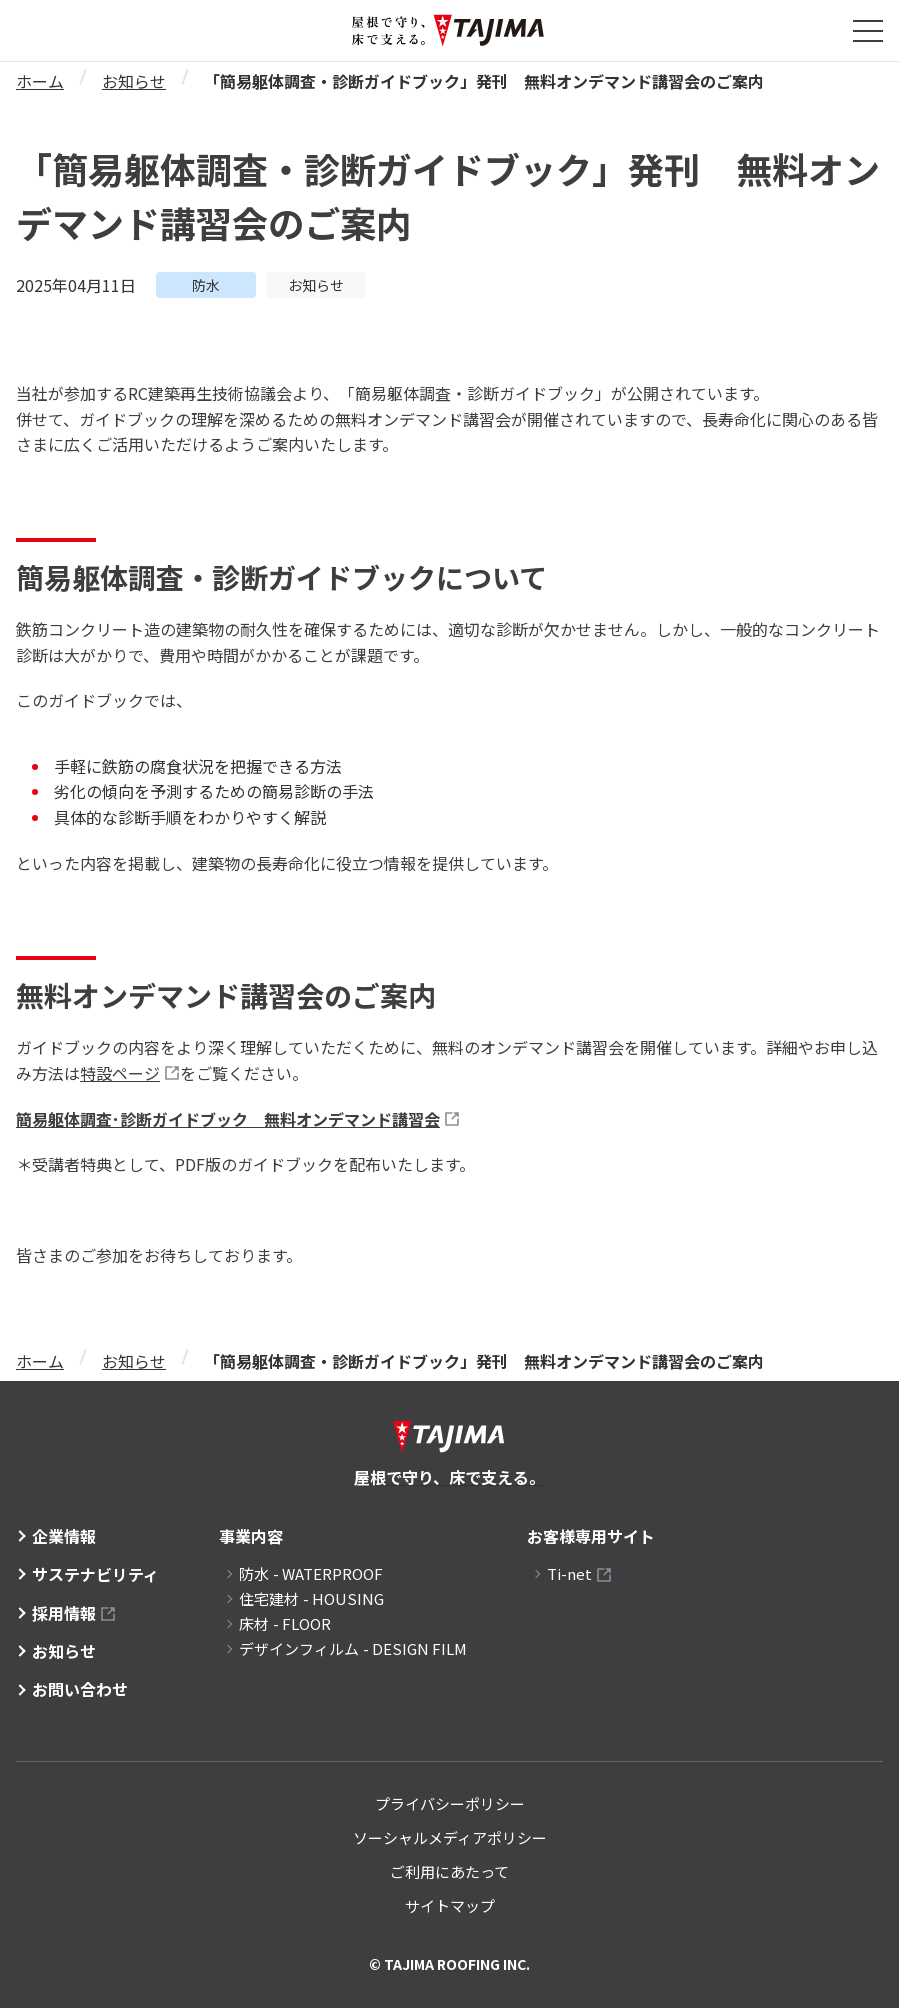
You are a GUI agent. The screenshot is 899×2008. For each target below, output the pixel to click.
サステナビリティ (95, 1574)
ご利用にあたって (449, 1871)
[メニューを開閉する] (868, 31)
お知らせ (134, 81)
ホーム (40, 81)
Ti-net (569, 1573)
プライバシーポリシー (450, 1803)
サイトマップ (450, 1905)
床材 (285, 1623)
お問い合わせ (80, 1689)
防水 (311, 1573)
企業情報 (64, 1536)
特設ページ (120, 1073)
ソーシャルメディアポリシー (450, 1837)
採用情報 (64, 1613)
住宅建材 (311, 1598)
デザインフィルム (353, 1648)
